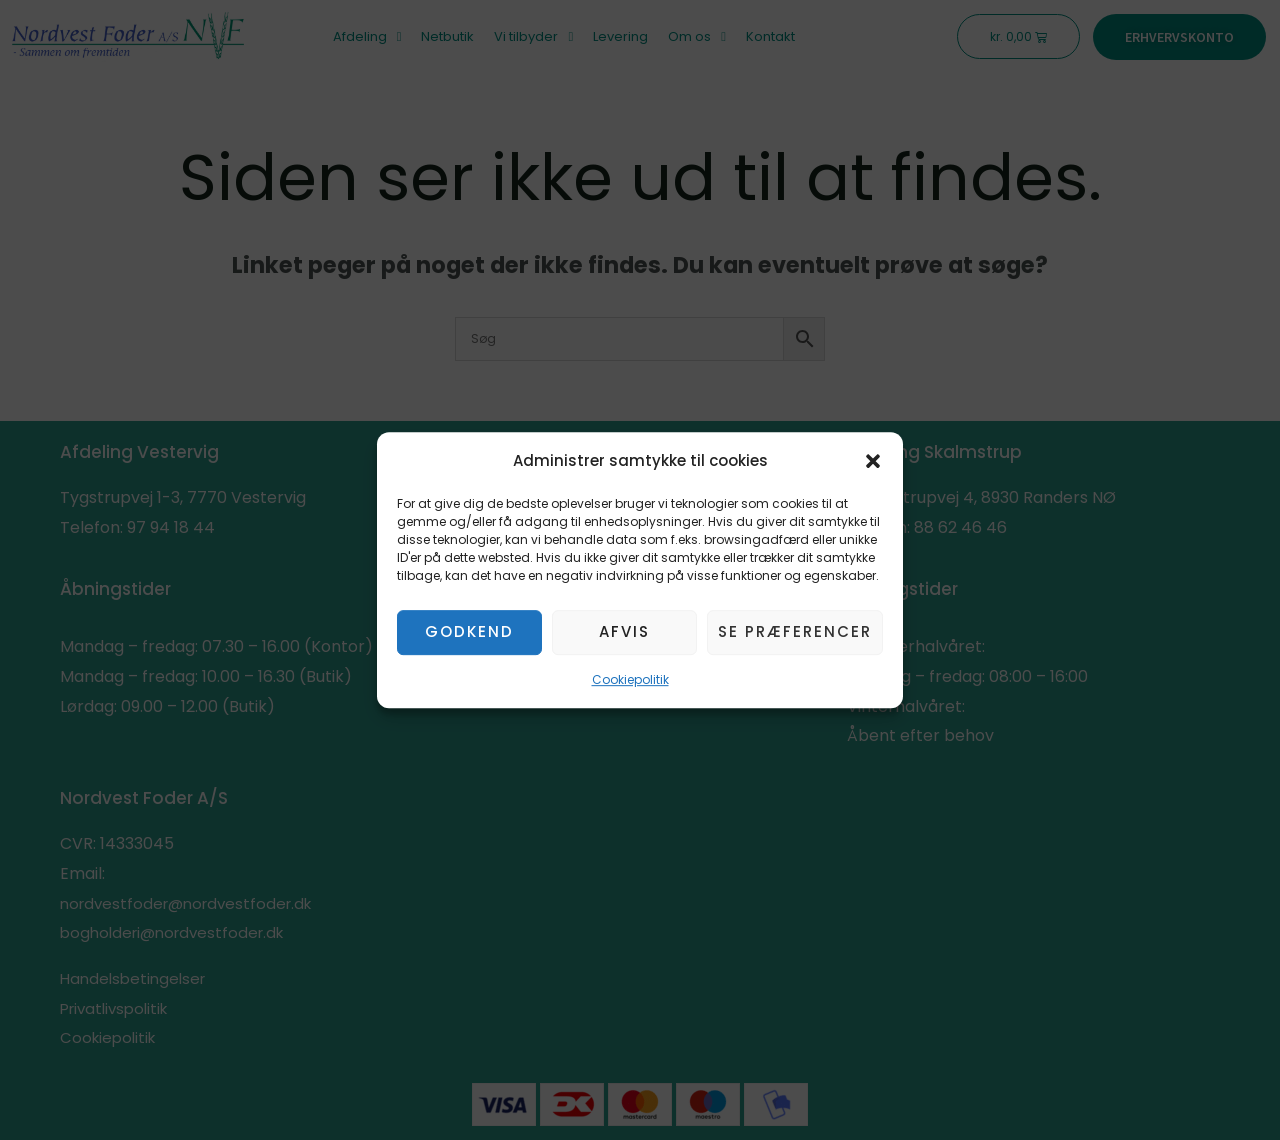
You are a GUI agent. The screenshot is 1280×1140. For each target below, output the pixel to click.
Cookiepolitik (630, 679)
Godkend (469, 632)
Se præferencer (795, 632)
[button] (873, 461)
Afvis (624, 632)
